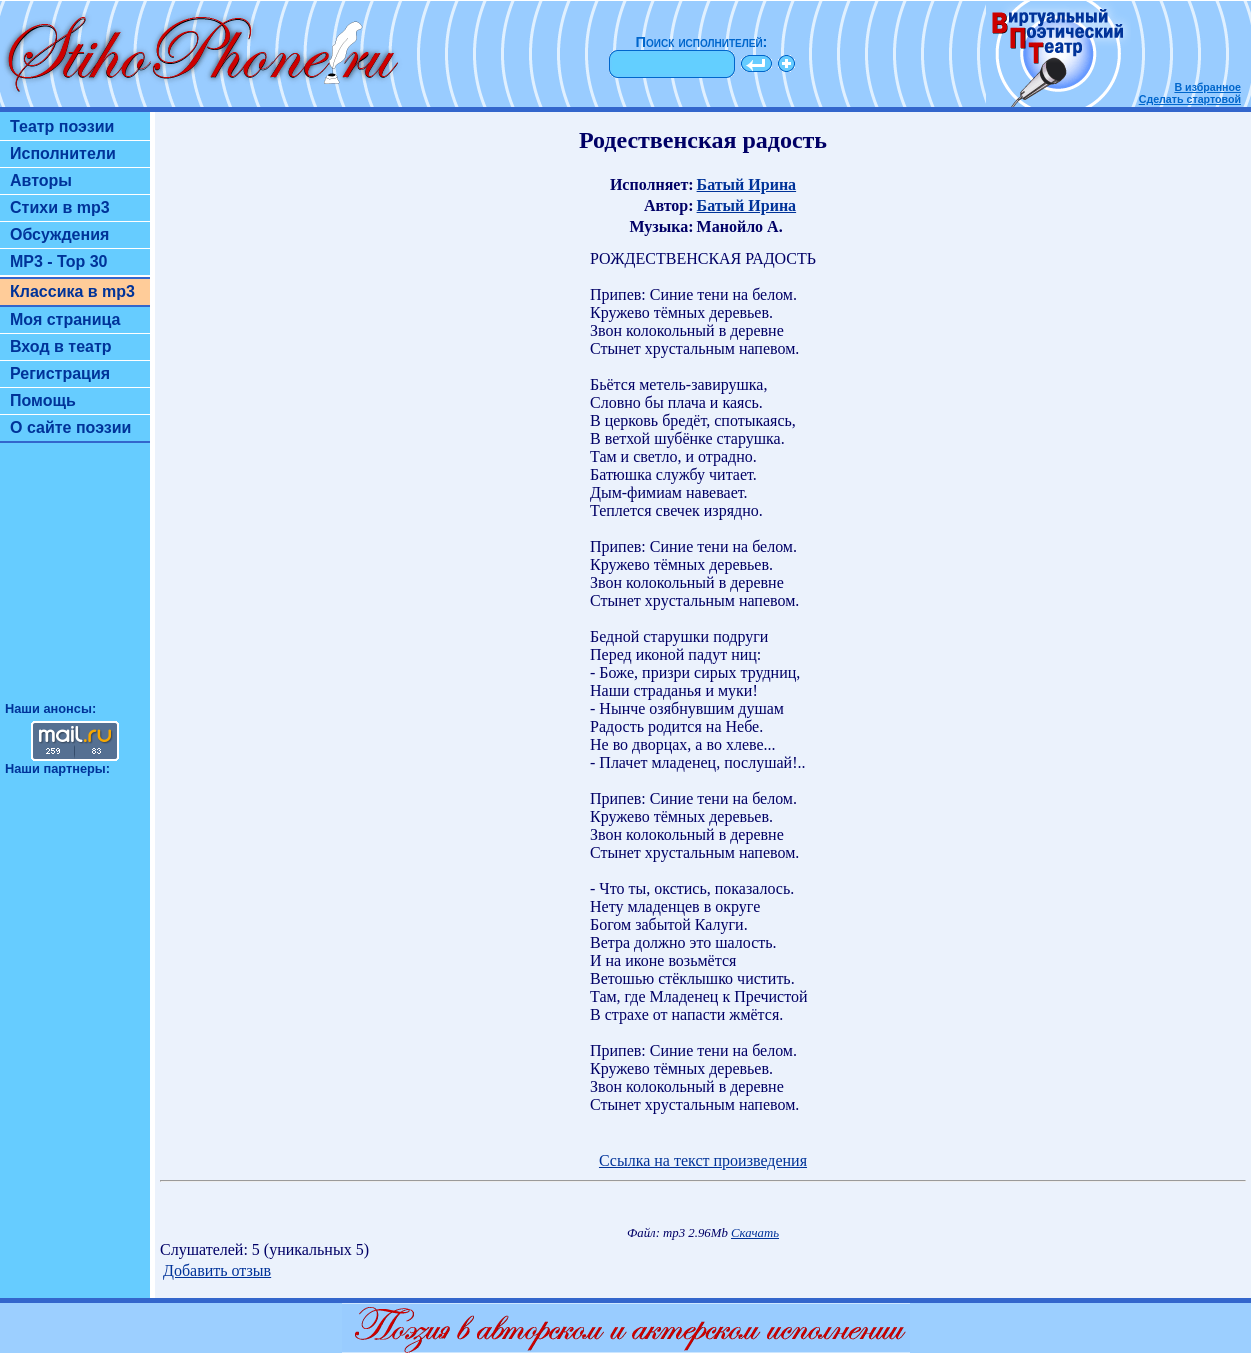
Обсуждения (59, 234)
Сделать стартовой (1190, 99)
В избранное (1207, 87)
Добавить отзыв (217, 1270)
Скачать (755, 1233)
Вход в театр (61, 346)
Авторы (41, 180)
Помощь (43, 400)
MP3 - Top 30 (59, 261)
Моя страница (65, 319)
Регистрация (60, 373)
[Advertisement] (75, 581)
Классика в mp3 (72, 291)
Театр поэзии (62, 126)
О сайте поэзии (70, 427)
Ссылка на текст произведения (703, 1160)
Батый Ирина (747, 184)
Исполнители (63, 153)
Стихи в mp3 (60, 207)
